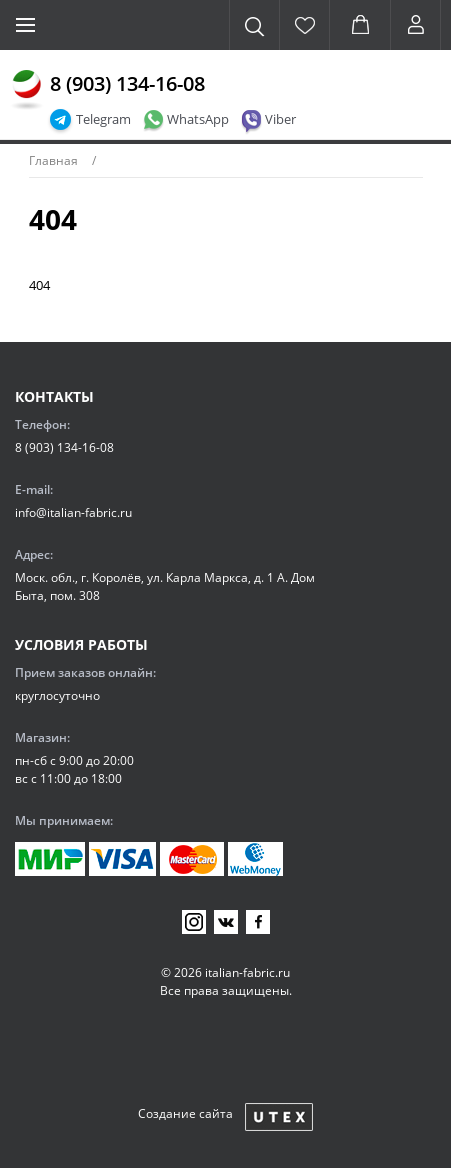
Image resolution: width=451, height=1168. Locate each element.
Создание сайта (185, 1113)
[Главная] (27, 90)
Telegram (103, 119)
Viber (280, 119)
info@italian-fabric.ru (73, 512)
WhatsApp (198, 119)
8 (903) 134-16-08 (127, 83)
